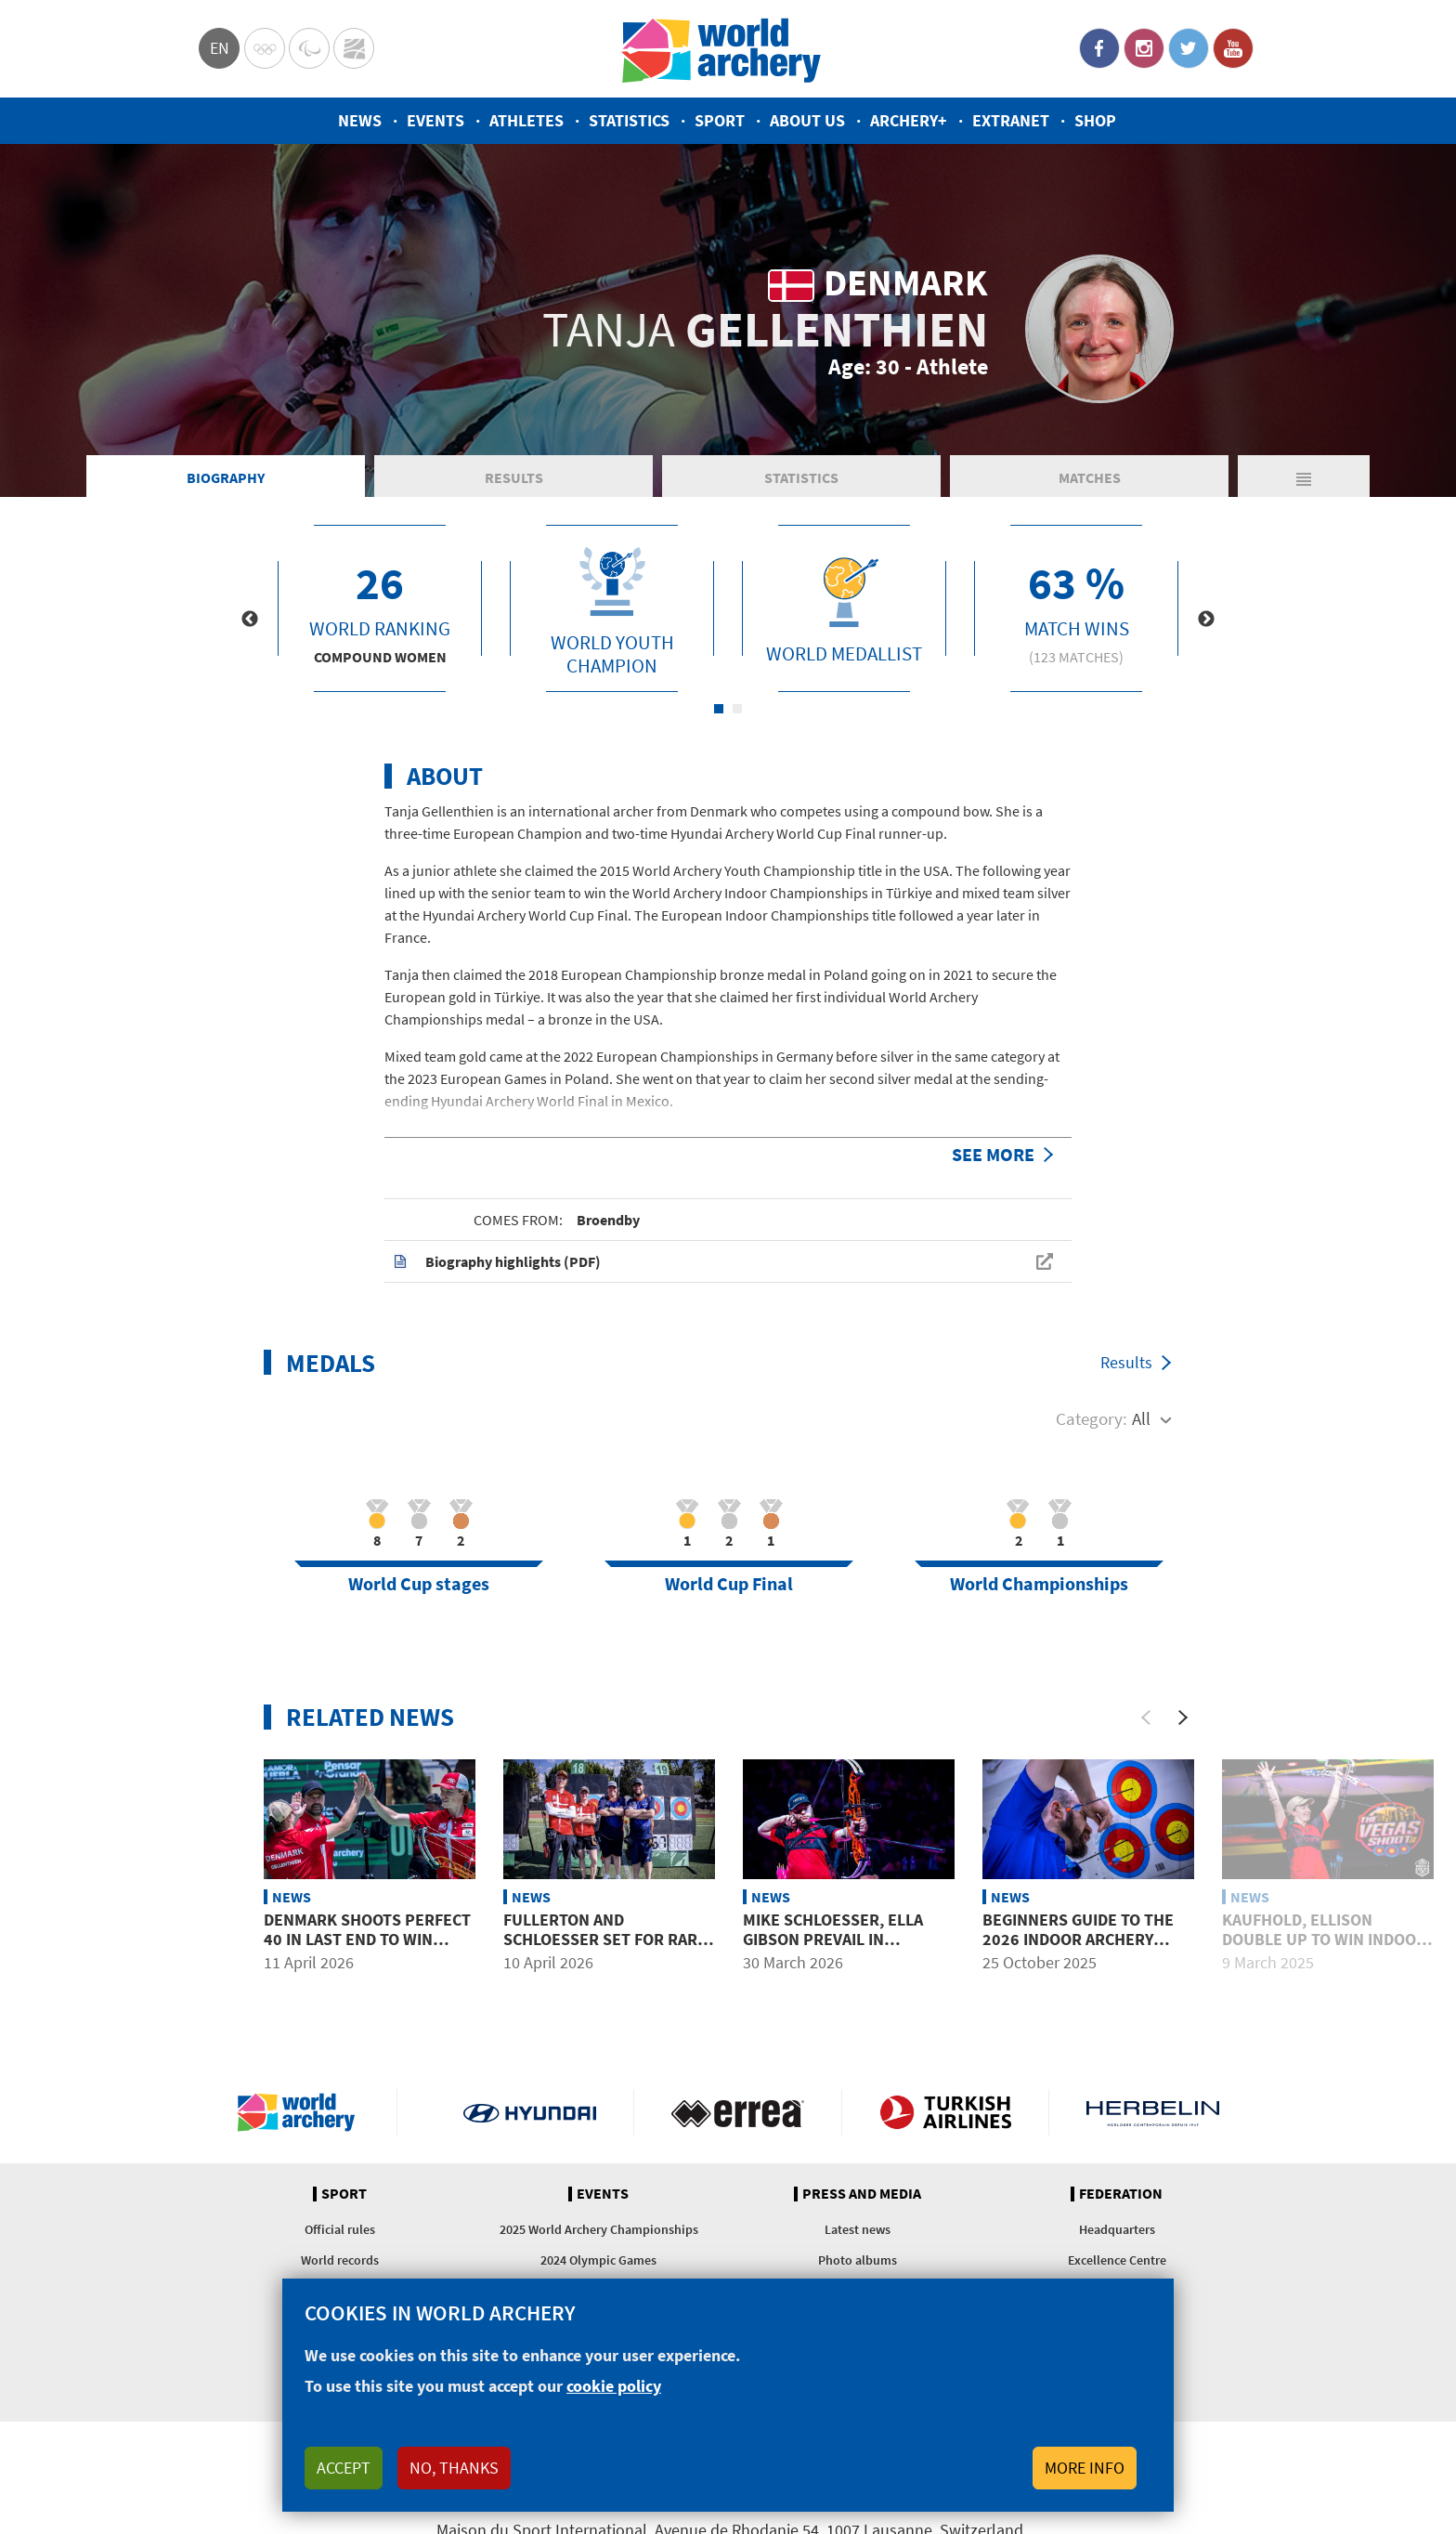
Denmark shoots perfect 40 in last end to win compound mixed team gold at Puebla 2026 (367, 1950)
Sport (720, 120)
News (360, 120)
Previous (249, 619)
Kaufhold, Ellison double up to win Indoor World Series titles (1324, 1939)
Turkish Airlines (945, 2112)
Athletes (526, 120)
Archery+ (908, 120)
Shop (1095, 120)
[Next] (1183, 1717)
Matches (1090, 477)
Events (435, 120)
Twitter (1188, 48)
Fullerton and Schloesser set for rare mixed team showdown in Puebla (606, 1950)
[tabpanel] (380, 608)
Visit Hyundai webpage (529, 2112)
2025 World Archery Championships (599, 2229)
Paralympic (309, 48)
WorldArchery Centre (353, 48)
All (1141, 1418)
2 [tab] (737, 708)
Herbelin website (1152, 2112)
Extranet (1010, 120)
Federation (1121, 2194)
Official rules (340, 2229)
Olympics (264, 48)
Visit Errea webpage (737, 2112)
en (219, 48)
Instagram (1144, 48)
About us (807, 120)
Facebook (1099, 48)
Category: (1091, 1418)
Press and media (861, 2194)
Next (1206, 619)
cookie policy (613, 2386)
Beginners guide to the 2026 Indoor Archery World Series (1078, 1939)
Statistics (629, 120)
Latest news (857, 2229)
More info (1084, 2467)
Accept (343, 2467)
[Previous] (1146, 1717)
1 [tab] (718, 708)
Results (514, 477)
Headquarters (1117, 2229)
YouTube (1233, 48)
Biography (226, 477)
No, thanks (454, 2467)
